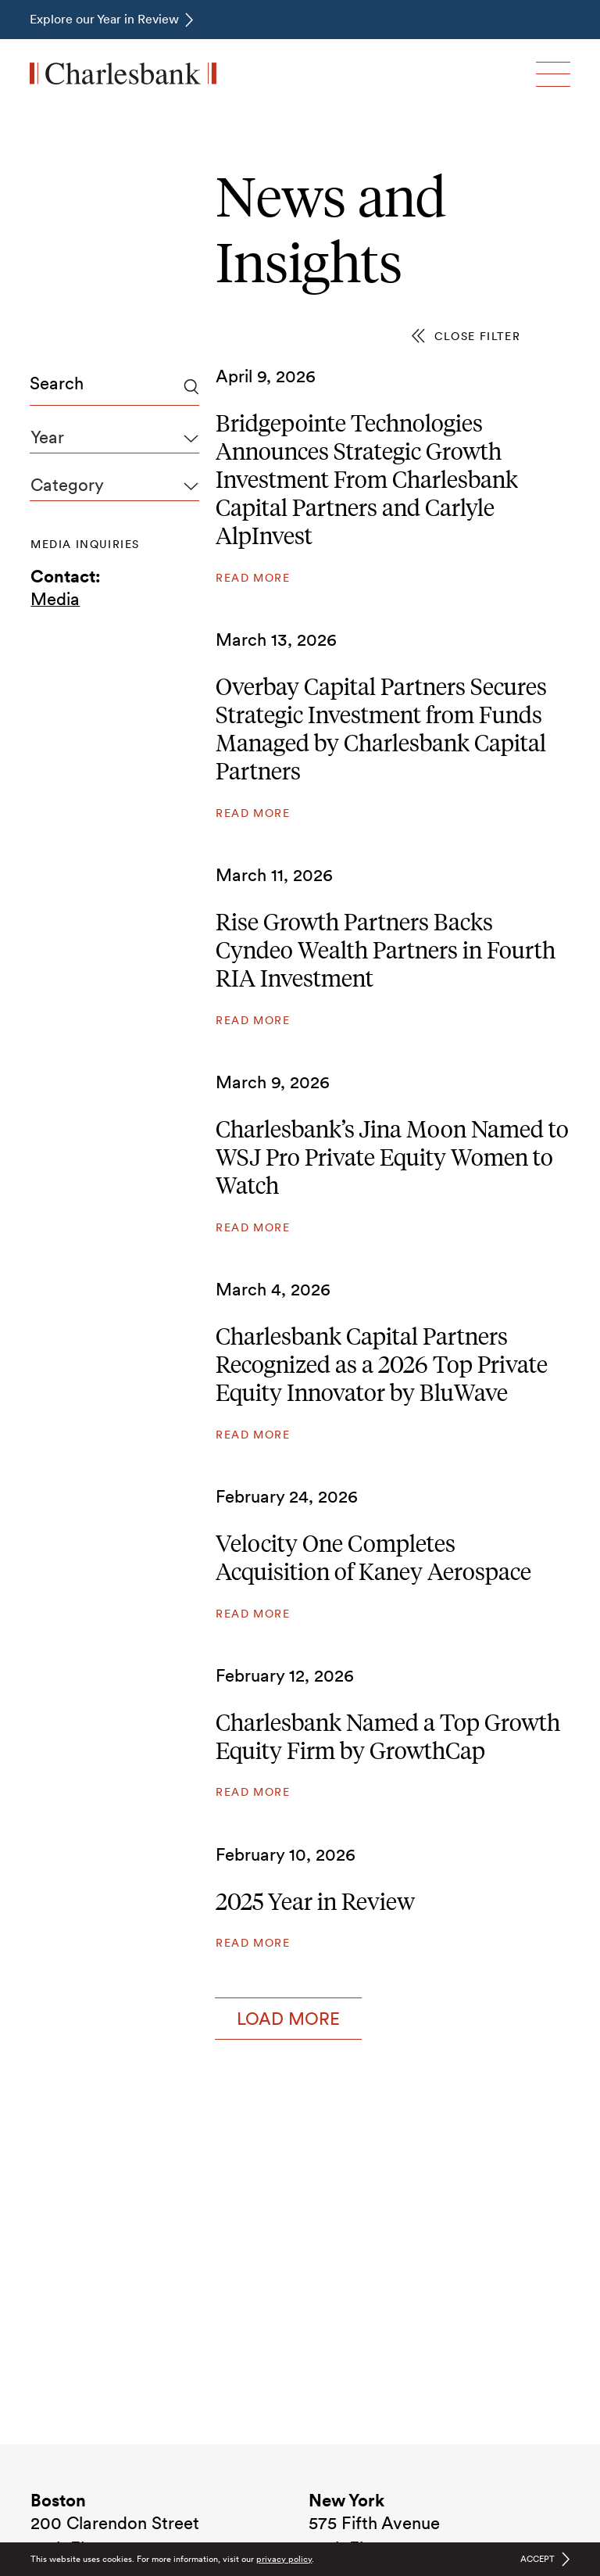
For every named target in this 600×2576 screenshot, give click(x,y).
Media (55, 599)
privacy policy (284, 2558)
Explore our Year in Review (104, 19)
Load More (288, 2018)
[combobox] (114, 387)
